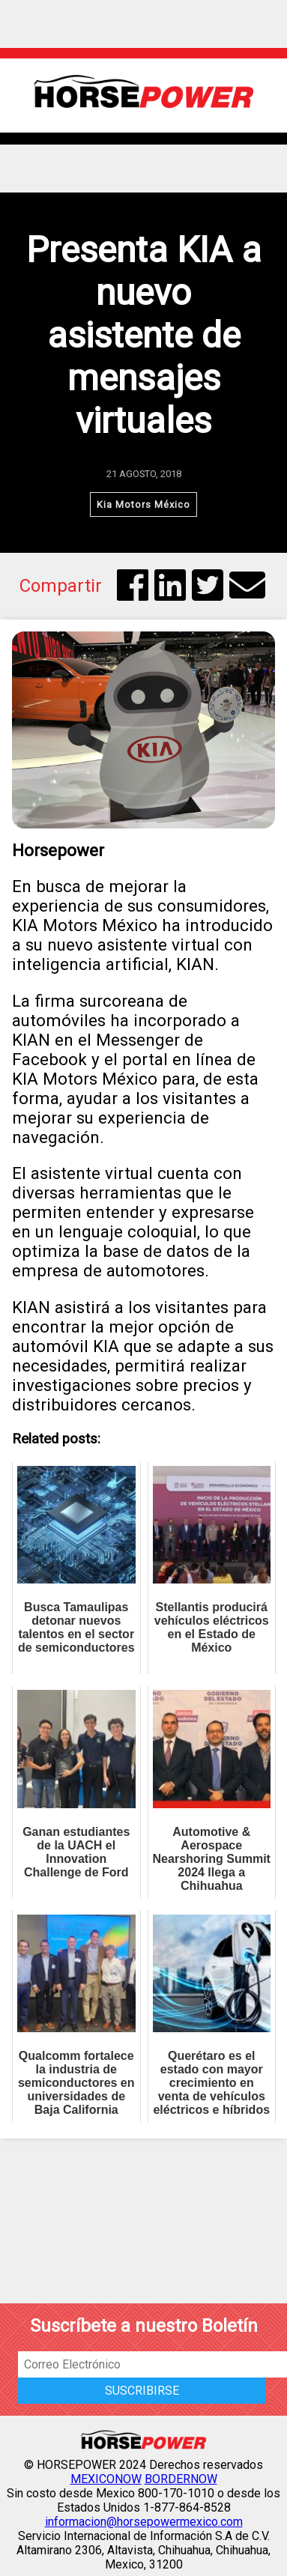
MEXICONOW (106, 2479)
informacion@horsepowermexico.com (144, 2522)
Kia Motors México (143, 504)
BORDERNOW (181, 2479)
